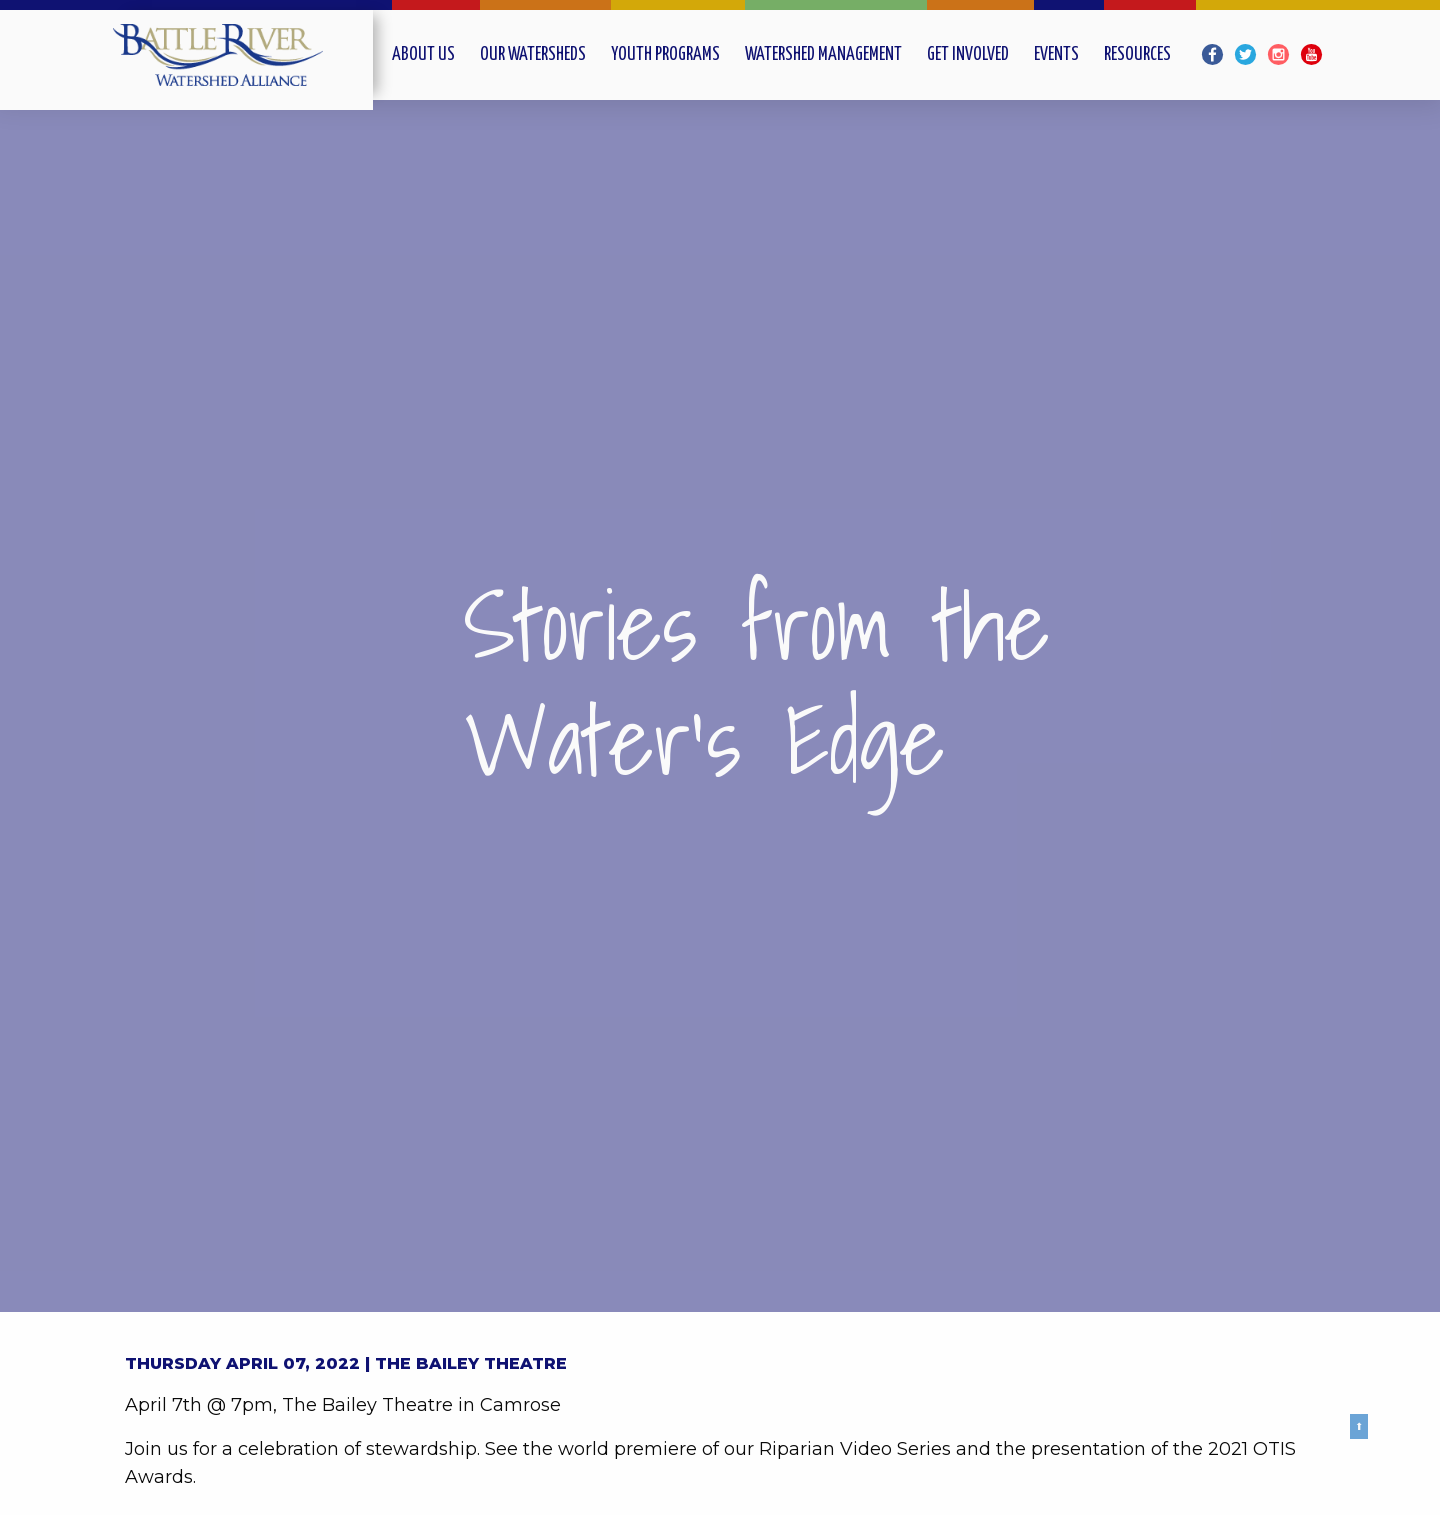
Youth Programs (665, 55)
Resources (1137, 55)
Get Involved (968, 55)
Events (1056, 55)
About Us (423, 55)
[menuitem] (436, 54)
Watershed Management (823, 55)
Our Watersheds (533, 55)
